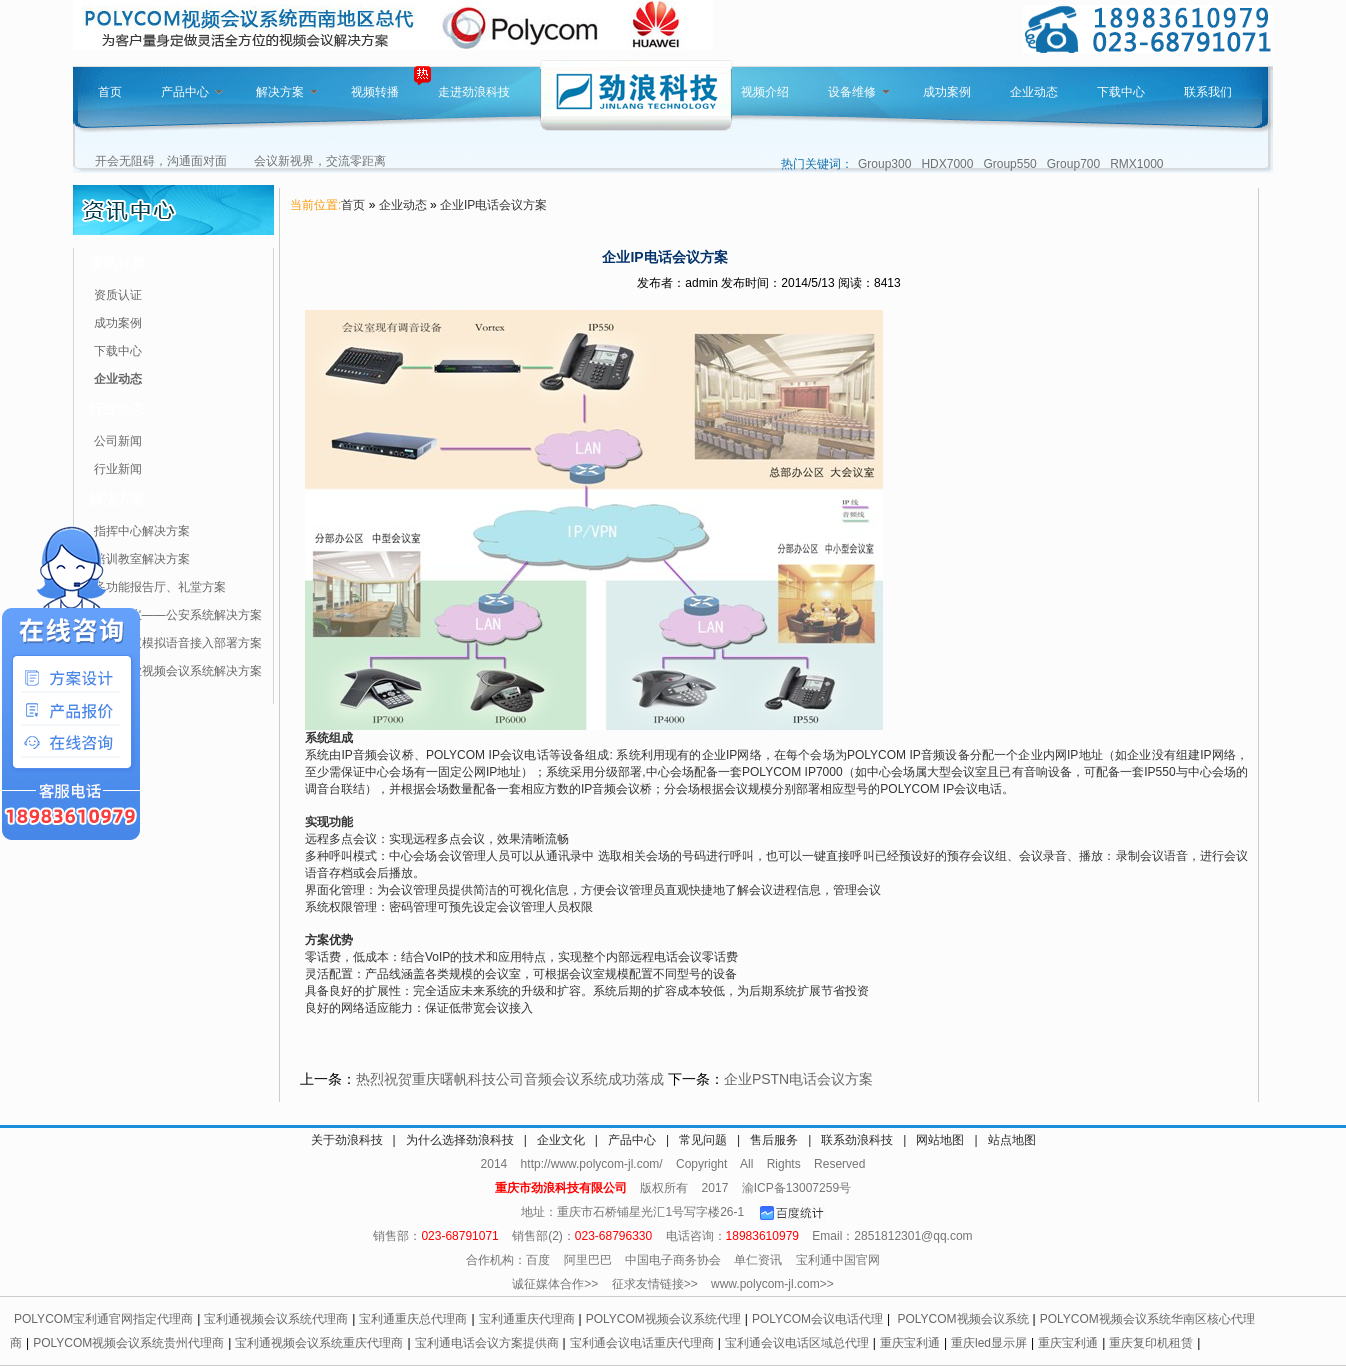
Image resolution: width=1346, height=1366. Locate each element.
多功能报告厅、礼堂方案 (160, 587)
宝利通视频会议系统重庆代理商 (319, 1343)
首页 (110, 92)
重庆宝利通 (910, 1343)
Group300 (884, 164)
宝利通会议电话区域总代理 (797, 1343)
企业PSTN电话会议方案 (798, 1079)
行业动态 (117, 409)
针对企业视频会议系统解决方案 (178, 671)
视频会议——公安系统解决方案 (178, 615)
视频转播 (375, 92)
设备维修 (859, 92)
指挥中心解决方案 (142, 531)
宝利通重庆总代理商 (413, 1319)
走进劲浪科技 (474, 92)
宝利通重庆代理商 (527, 1319)
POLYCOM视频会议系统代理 (663, 1319)
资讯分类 (117, 263)
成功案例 (947, 92)
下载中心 (1121, 92)
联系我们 (1208, 92)
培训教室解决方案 (142, 559)
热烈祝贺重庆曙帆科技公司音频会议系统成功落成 (510, 1079)
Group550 (1009, 164)
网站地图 (940, 1140)
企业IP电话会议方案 (493, 205)
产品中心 (192, 92)
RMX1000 (1136, 164)
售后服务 (774, 1140)
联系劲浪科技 (857, 1140)
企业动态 (1034, 92)
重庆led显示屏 (989, 1343)
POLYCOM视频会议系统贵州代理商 (128, 1343)
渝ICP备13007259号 (796, 1188)
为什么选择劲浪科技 (460, 1140)
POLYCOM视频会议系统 (962, 1319)
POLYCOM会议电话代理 (817, 1319)
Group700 (1073, 164)
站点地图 (1012, 1140)
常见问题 (703, 1140)
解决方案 (287, 92)
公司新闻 (118, 441)
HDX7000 (947, 164)
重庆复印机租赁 (1151, 1343)
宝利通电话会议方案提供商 (487, 1343)
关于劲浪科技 (347, 1140)
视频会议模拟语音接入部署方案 (178, 643)
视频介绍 (765, 92)
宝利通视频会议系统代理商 (276, 1319)
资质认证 (118, 295)
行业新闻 (118, 469)
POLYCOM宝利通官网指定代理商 (103, 1319)
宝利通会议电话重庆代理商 (642, 1343)
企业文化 (561, 1140)
